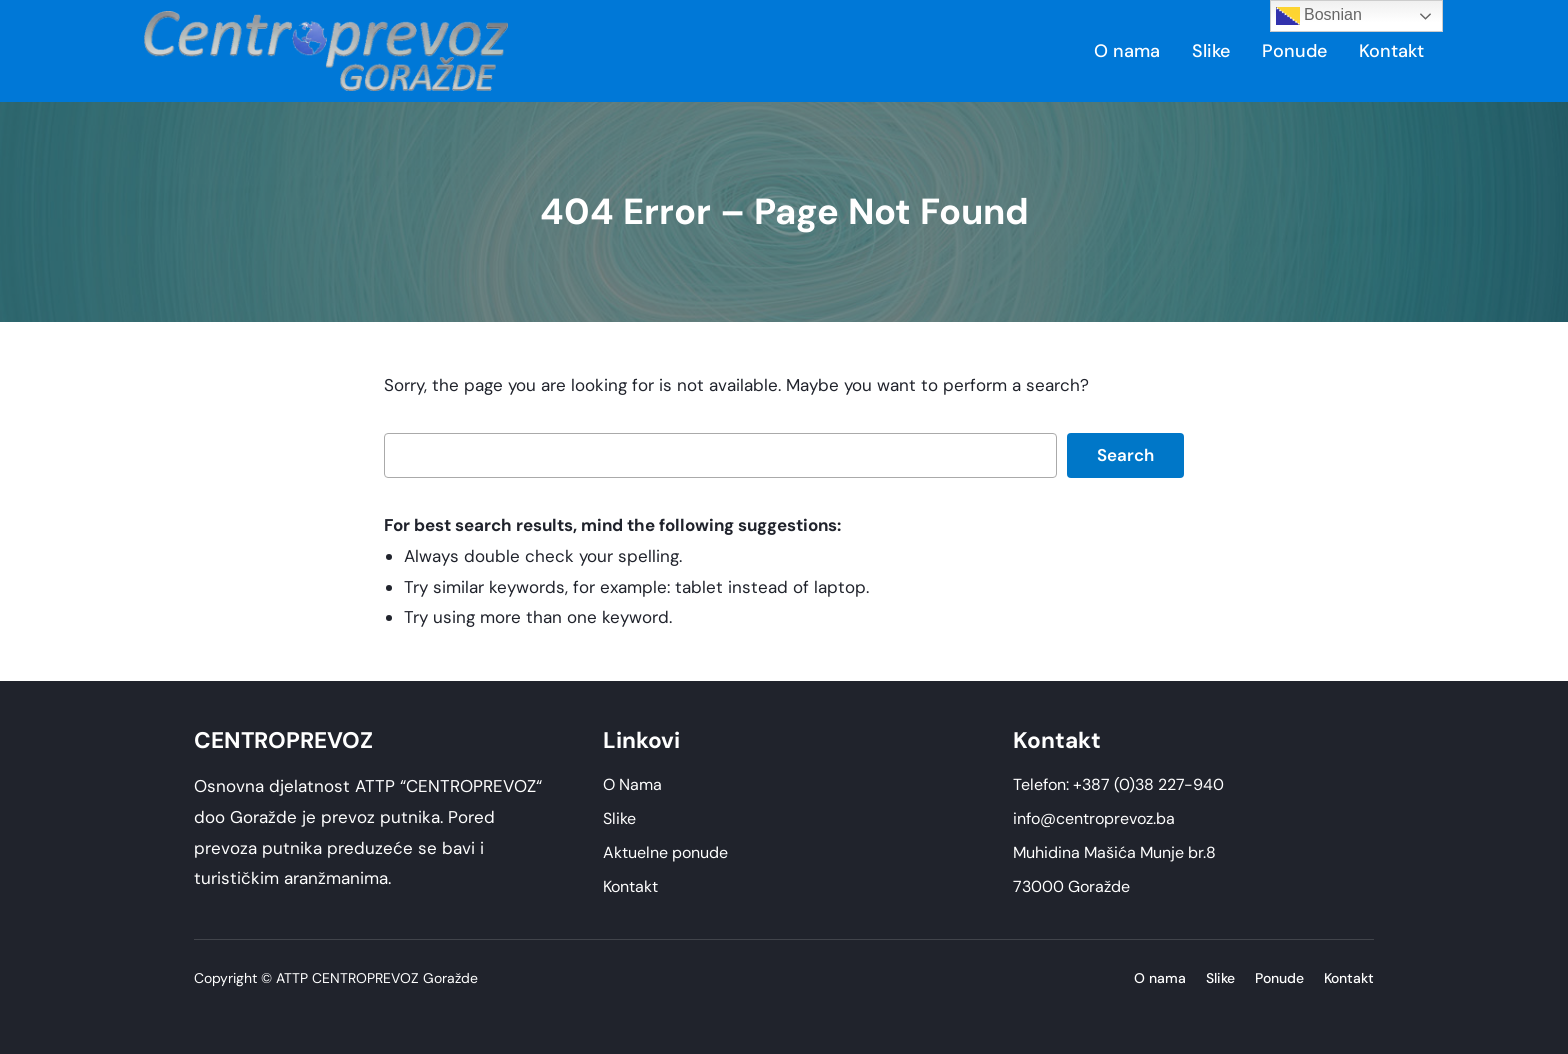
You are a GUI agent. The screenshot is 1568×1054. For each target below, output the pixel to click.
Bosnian (1319, 16)
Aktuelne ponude (665, 852)
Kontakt (630, 886)
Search (1125, 455)
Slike (619, 818)
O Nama (632, 784)
